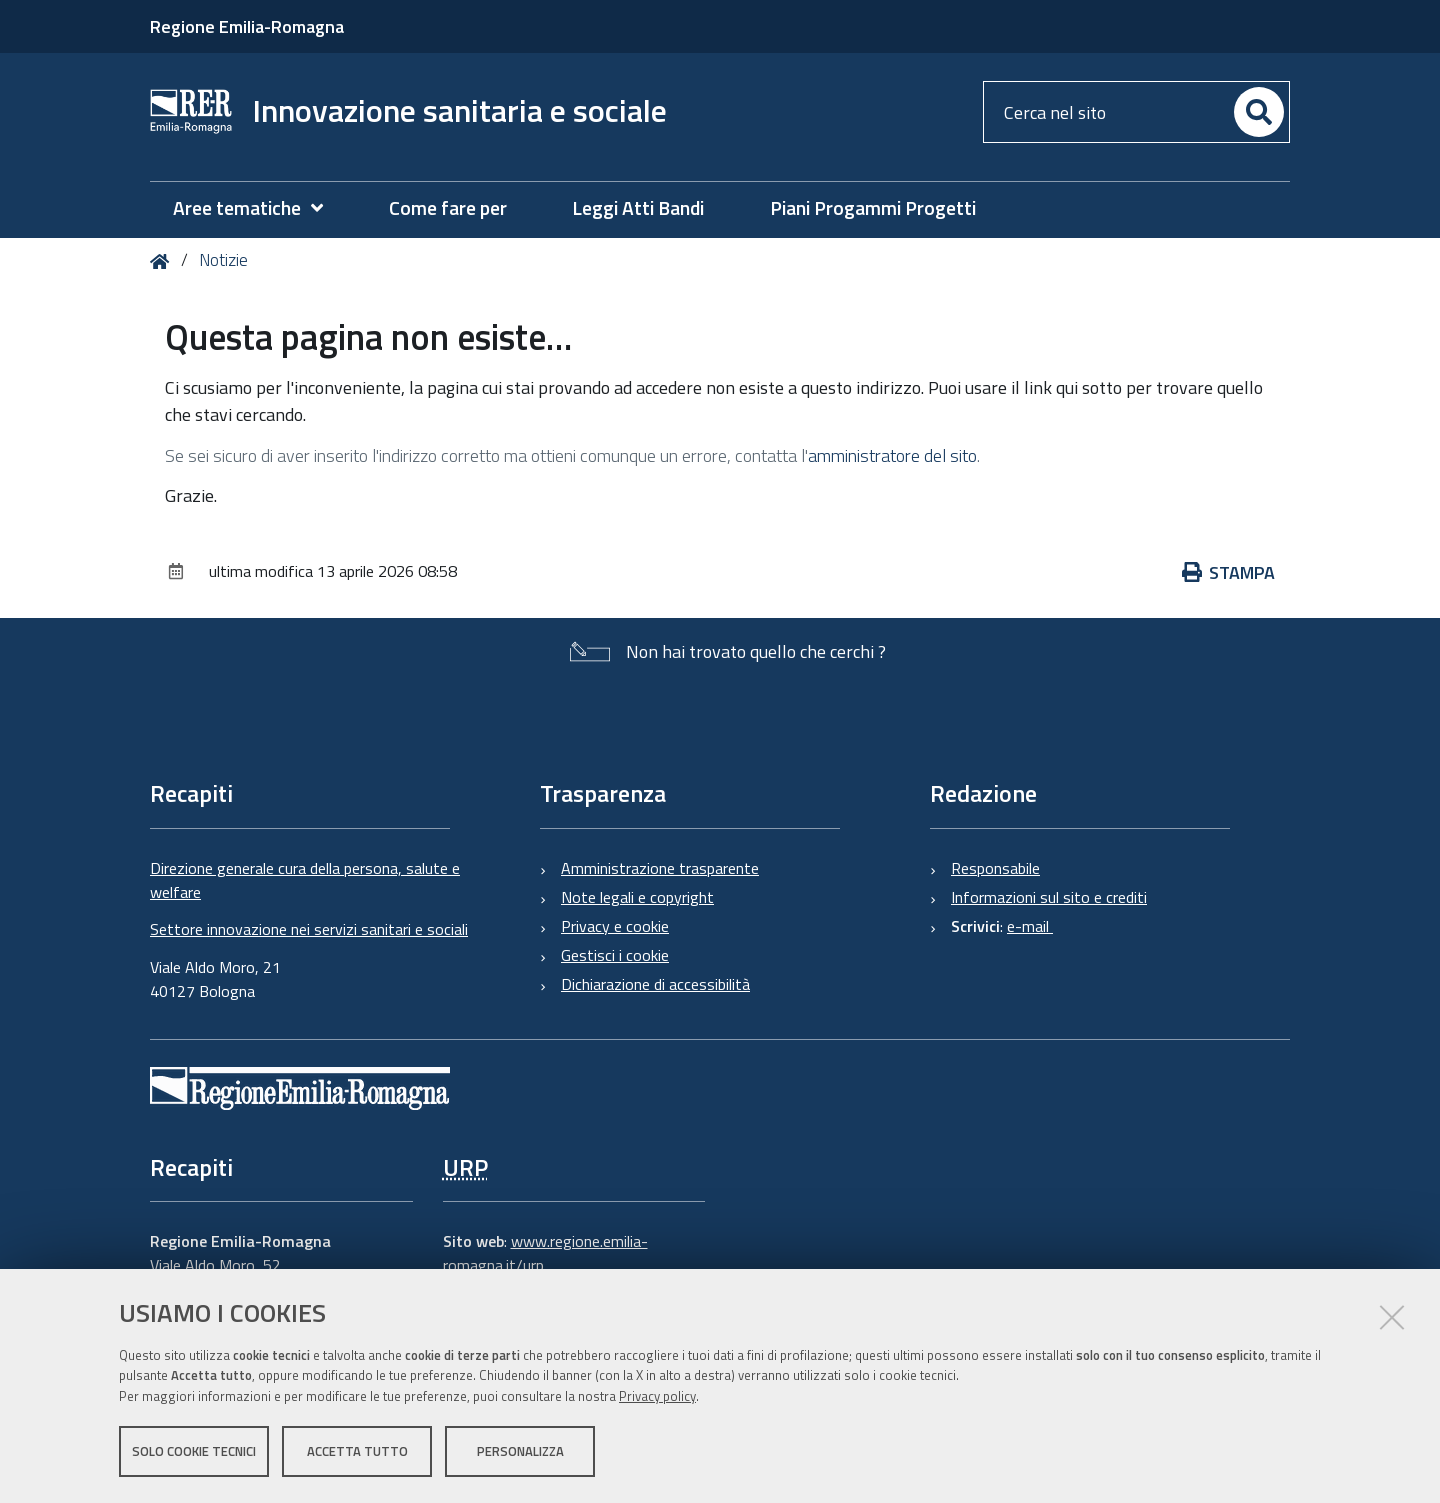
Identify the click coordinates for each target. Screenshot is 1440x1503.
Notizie (223, 260)
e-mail (1030, 926)
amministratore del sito (892, 455)
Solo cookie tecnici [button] (194, 1451)
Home (163, 261)
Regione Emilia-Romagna (247, 26)
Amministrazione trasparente (660, 868)
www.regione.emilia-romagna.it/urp (545, 1253)
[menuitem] (258, 208)
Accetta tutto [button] (357, 1451)
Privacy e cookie (615, 926)
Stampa (1229, 572)
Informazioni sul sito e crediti (1049, 897)
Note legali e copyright (637, 897)
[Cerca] (1259, 112)
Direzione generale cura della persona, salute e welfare (305, 880)
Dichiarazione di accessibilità (655, 984)
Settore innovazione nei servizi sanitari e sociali (309, 929)
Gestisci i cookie (615, 955)
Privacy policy (657, 1396)
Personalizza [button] (520, 1451)
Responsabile (995, 868)
